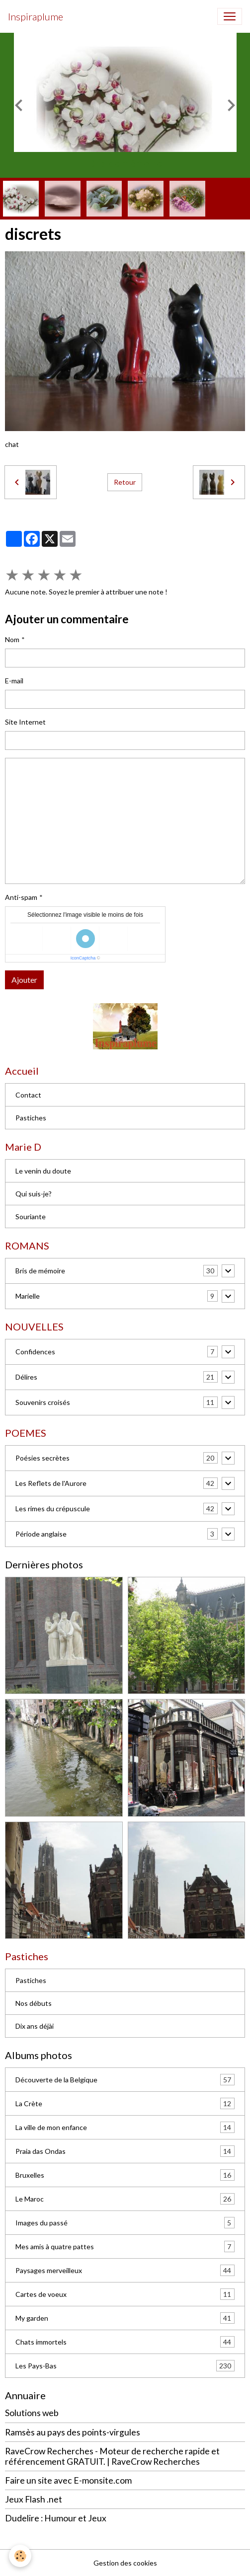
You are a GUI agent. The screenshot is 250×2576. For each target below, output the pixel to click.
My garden (125, 2318)
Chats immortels (125, 2342)
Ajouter (24, 979)
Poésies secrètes (42, 1458)
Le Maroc (125, 2199)
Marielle (27, 1296)
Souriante (30, 1216)
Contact (28, 1095)
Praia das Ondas (125, 2151)
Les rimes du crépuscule (52, 1508)
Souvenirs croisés (42, 1402)
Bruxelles (125, 2175)
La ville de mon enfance (125, 2127)
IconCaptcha (83, 958)
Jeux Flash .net (33, 2499)
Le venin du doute (43, 1171)
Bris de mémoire (40, 1270)
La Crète (125, 2103)
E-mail (14, 680)
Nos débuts (33, 2003)
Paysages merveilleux (125, 2270)
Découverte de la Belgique (125, 2079)
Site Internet (25, 722)
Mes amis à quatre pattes (125, 2246)
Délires (26, 1377)
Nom (12, 639)
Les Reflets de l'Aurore (50, 1483)
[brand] (35, 16)
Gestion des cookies (125, 2563)
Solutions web (32, 2413)
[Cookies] (20, 2556)
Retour (125, 482)
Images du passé (125, 2222)
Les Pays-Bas (125, 2365)
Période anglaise (41, 1534)
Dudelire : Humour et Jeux (55, 2518)
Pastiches (30, 1117)
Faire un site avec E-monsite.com (68, 2480)
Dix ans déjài (34, 2026)
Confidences (35, 1351)
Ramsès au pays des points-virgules (72, 2432)
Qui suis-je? (33, 1193)
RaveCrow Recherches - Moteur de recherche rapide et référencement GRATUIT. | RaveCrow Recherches (112, 2456)
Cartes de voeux (125, 2294)
